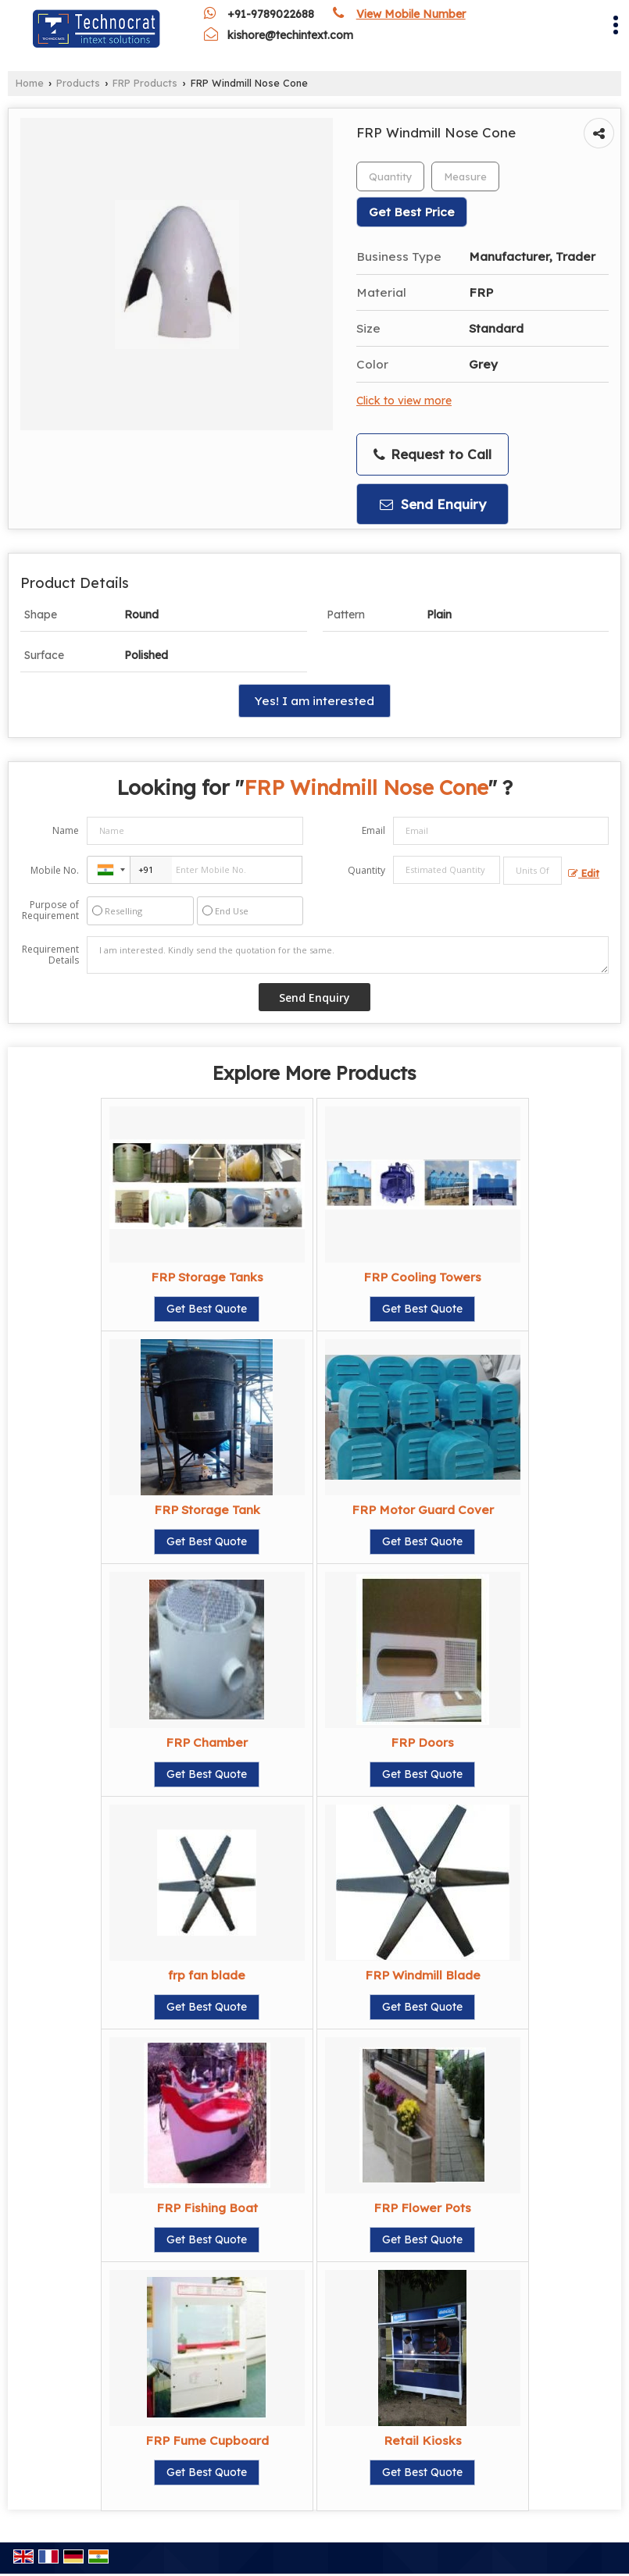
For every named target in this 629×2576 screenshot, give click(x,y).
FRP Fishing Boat (207, 2207)
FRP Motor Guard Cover (423, 1509)
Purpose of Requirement (50, 910)
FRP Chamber (207, 1742)
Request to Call (432, 454)
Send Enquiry (433, 504)
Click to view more (404, 400)
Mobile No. (54, 870)
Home (30, 83)
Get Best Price (412, 212)
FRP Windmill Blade (423, 1975)
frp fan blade (206, 1975)
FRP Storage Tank (207, 1509)
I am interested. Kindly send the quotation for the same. (348, 955)
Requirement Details (50, 955)
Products (78, 83)
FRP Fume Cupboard (207, 2440)
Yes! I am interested (314, 700)
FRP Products (145, 83)
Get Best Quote (206, 1309)
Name (65, 830)
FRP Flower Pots (422, 2207)
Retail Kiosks (423, 2440)
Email (373, 830)
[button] (411, 14)
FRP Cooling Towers (422, 1277)
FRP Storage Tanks (207, 1277)
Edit (583, 873)
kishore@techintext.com (290, 35)
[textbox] (465, 176)
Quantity (366, 870)
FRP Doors (422, 1742)
